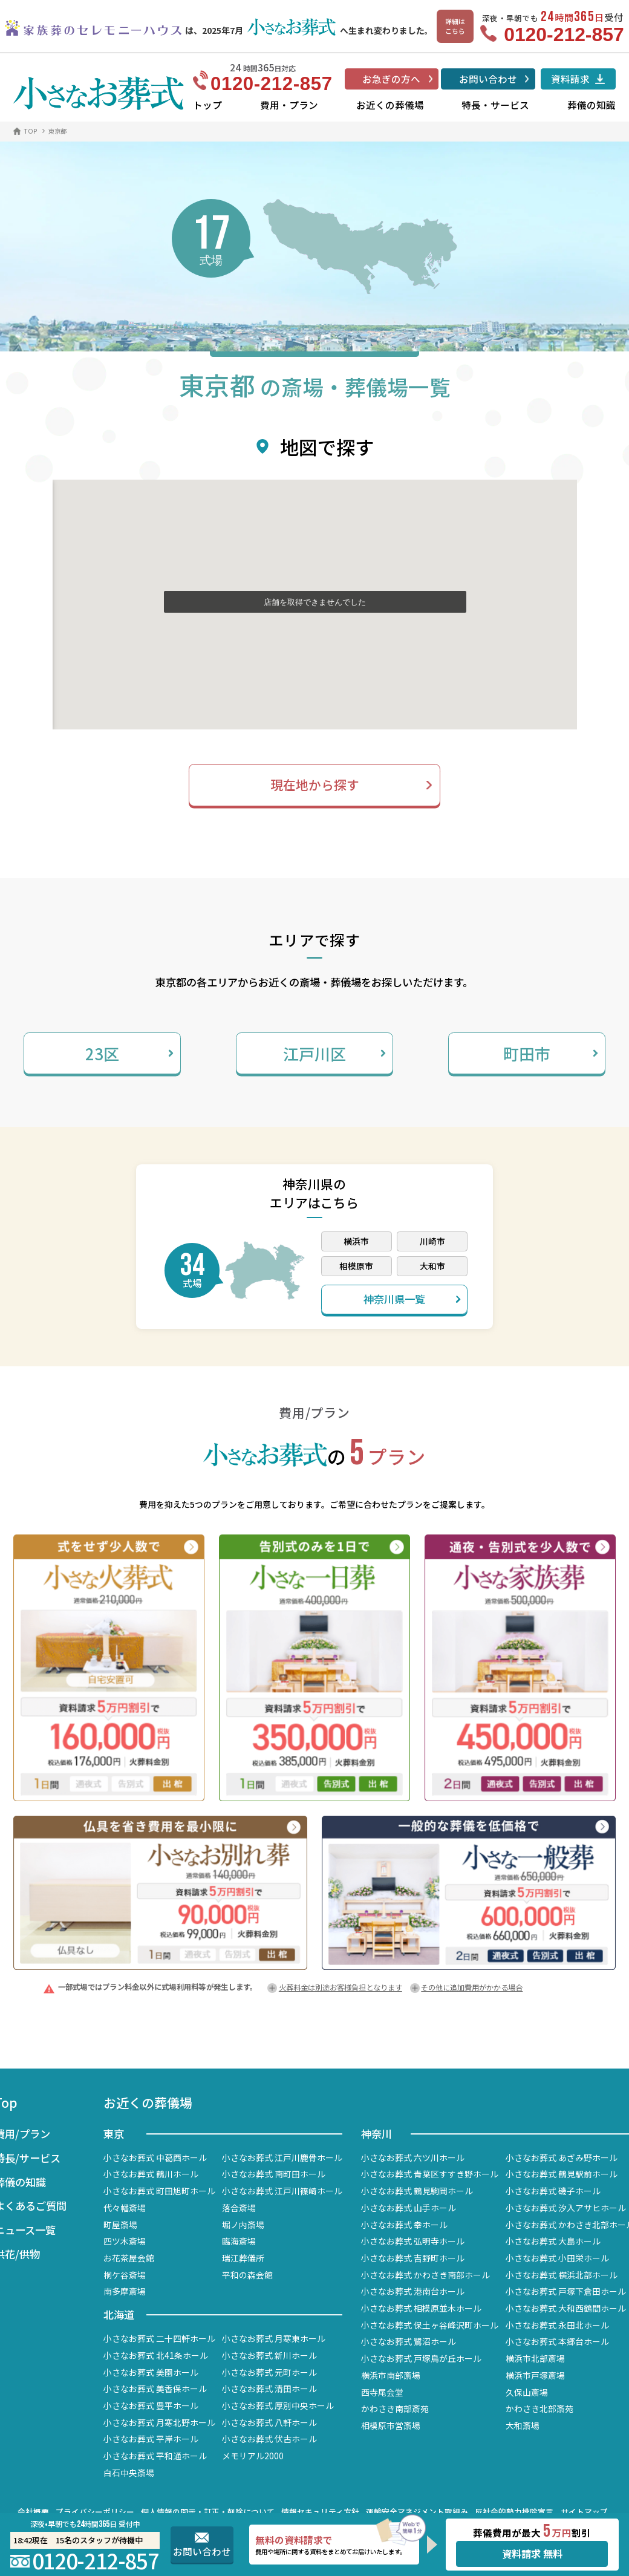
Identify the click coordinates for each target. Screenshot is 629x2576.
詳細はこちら (455, 26)
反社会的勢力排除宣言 (514, 2511)
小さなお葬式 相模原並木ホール (421, 2308)
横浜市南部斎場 (390, 2375)
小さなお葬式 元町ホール (269, 2372)
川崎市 (432, 1241)
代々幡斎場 (124, 2208)
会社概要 (33, 2511)
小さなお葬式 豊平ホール (150, 2405)
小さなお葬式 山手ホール (408, 2208)
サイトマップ (584, 2511)
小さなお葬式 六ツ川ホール (412, 2157)
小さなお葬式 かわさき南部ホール (425, 2275)
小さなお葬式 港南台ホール (412, 2291)
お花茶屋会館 (128, 2258)
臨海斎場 (239, 2241)
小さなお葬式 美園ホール (150, 2372)
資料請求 (570, 78)
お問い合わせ (488, 78)
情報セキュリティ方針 (320, 2511)
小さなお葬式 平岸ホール (150, 2439)
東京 (113, 2133)
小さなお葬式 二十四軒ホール (159, 2338)
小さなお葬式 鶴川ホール (150, 2174)
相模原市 (356, 1266)
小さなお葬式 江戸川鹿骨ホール (282, 2157)
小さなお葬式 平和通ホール (155, 2456)
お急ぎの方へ (391, 78)
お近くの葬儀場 (390, 104)
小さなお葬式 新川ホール (269, 2355)
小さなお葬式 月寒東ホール (273, 2338)
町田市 (550, 1053)
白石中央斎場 (128, 2473)
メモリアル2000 (253, 2456)
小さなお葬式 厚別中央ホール (278, 2405)
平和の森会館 (247, 2275)
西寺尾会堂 (382, 2392)
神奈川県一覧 (411, 1298)
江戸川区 (334, 1053)
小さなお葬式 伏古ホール (269, 2439)
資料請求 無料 (532, 2553)
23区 (129, 1053)
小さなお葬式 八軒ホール (269, 2422)
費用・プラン (289, 104)
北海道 (118, 2314)
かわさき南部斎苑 (395, 2408)
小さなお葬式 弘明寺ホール (412, 2241)
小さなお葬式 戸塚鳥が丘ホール (421, 2358)
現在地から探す (314, 784)
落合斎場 (239, 2208)
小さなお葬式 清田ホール (269, 2388)
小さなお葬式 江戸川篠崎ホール (282, 2191)
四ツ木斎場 (124, 2241)
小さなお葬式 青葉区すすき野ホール (429, 2174)
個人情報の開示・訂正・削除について (208, 2511)
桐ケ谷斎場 (124, 2275)
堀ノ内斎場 (243, 2225)
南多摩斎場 (124, 2291)
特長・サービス (495, 104)
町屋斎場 (120, 2225)
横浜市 (356, 1241)
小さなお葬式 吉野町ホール (412, 2258)
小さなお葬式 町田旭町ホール (159, 2191)
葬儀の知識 (591, 104)
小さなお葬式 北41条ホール (155, 2355)
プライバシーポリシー (95, 2511)
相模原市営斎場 (390, 2425)
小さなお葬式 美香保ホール (155, 2388)
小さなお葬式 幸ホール (404, 2225)
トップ (207, 104)
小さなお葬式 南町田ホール (273, 2174)
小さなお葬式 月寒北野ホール (159, 2422)
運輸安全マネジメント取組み (417, 2511)
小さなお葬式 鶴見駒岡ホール (417, 2191)
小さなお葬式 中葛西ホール (155, 2157)
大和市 (432, 1266)
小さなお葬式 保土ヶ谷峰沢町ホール (429, 2325)
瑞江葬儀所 (243, 2258)
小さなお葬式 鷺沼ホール (408, 2341)
